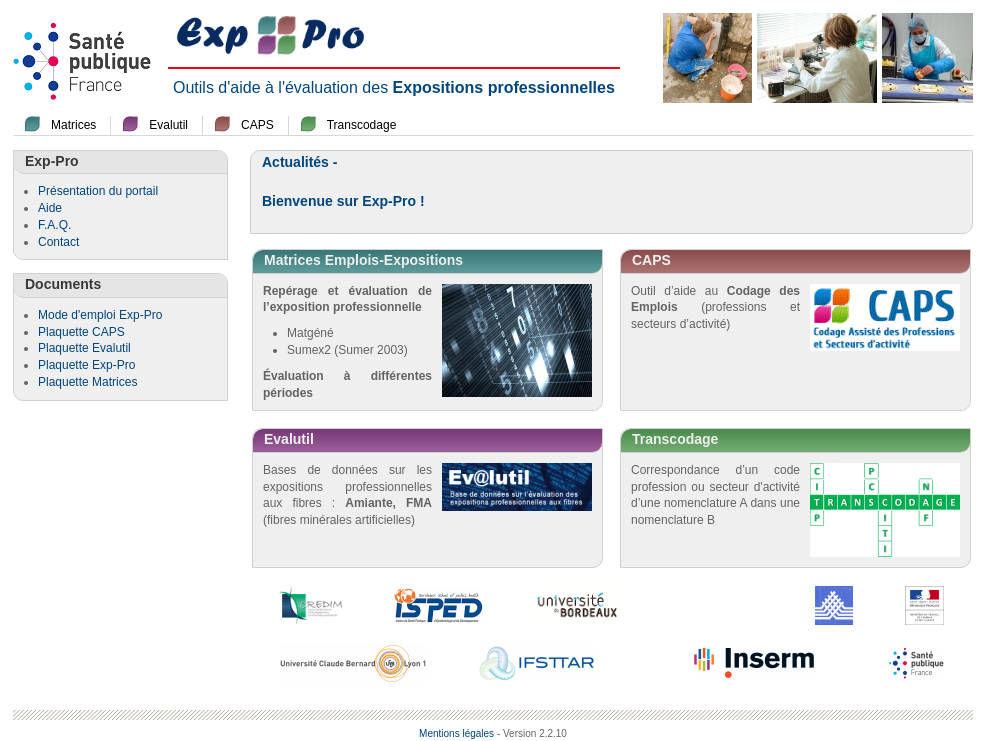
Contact (58, 242)
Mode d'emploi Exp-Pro (100, 315)
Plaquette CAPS (81, 332)
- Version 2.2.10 (532, 733)
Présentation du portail (98, 191)
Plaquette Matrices (87, 382)
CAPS (257, 125)
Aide (50, 208)
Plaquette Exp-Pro (86, 365)
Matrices (73, 125)
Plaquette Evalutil (84, 348)
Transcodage (362, 125)
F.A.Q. (54, 225)
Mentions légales (456, 733)
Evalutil (168, 125)
